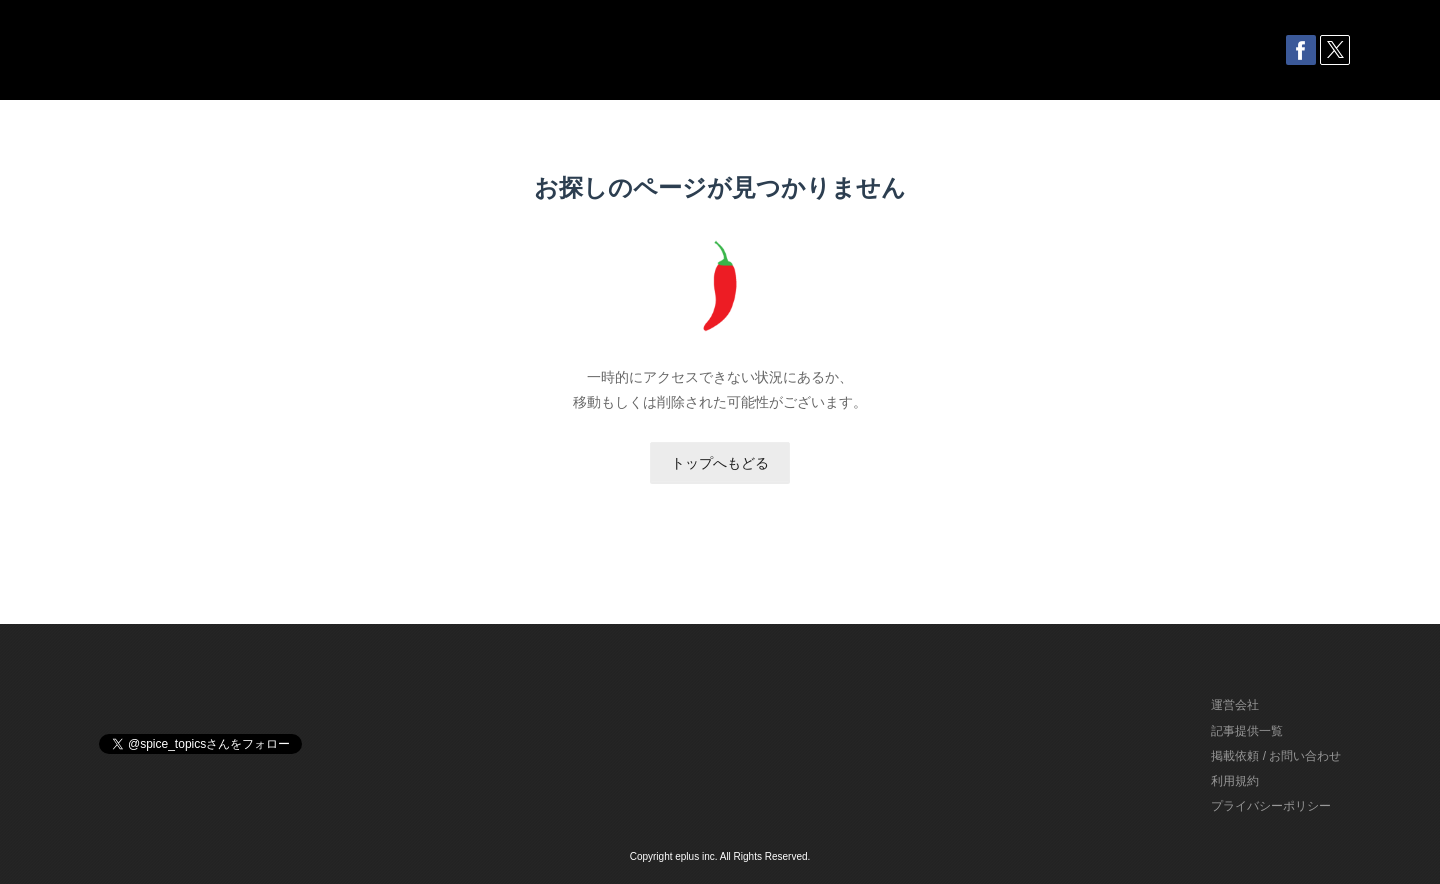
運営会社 (1235, 705)
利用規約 (1235, 781)
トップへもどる (720, 463)
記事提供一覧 (1247, 731)
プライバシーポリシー (1271, 806)
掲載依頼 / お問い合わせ (1276, 756)
